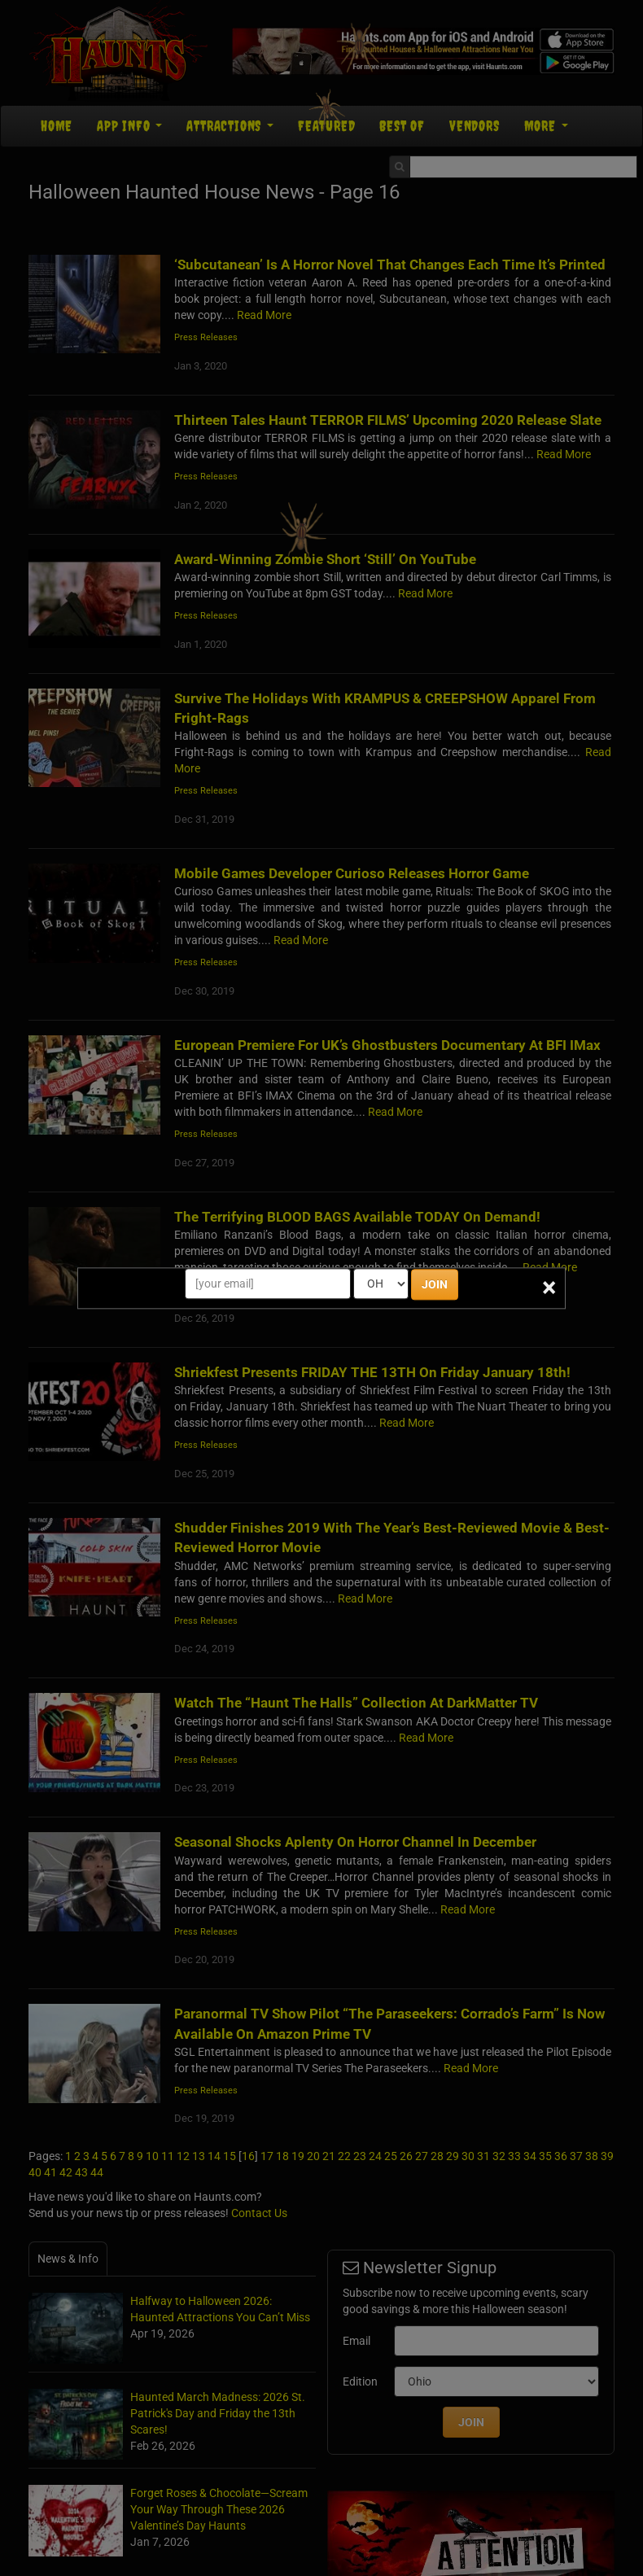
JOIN (435, 1284)
